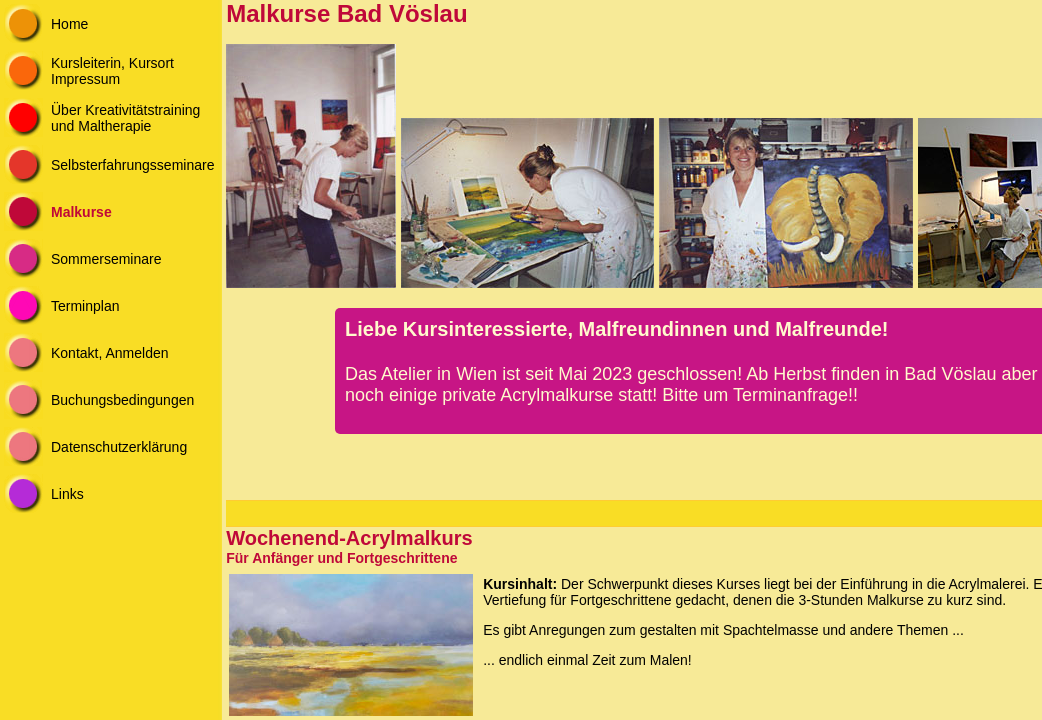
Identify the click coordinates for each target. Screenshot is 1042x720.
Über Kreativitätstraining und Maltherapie (125, 118)
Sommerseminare (106, 259)
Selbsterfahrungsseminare (132, 165)
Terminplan (85, 306)
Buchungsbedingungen (122, 400)
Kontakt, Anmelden (110, 353)
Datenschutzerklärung (119, 447)
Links (67, 494)
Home (69, 24)
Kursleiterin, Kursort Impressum (112, 71)
